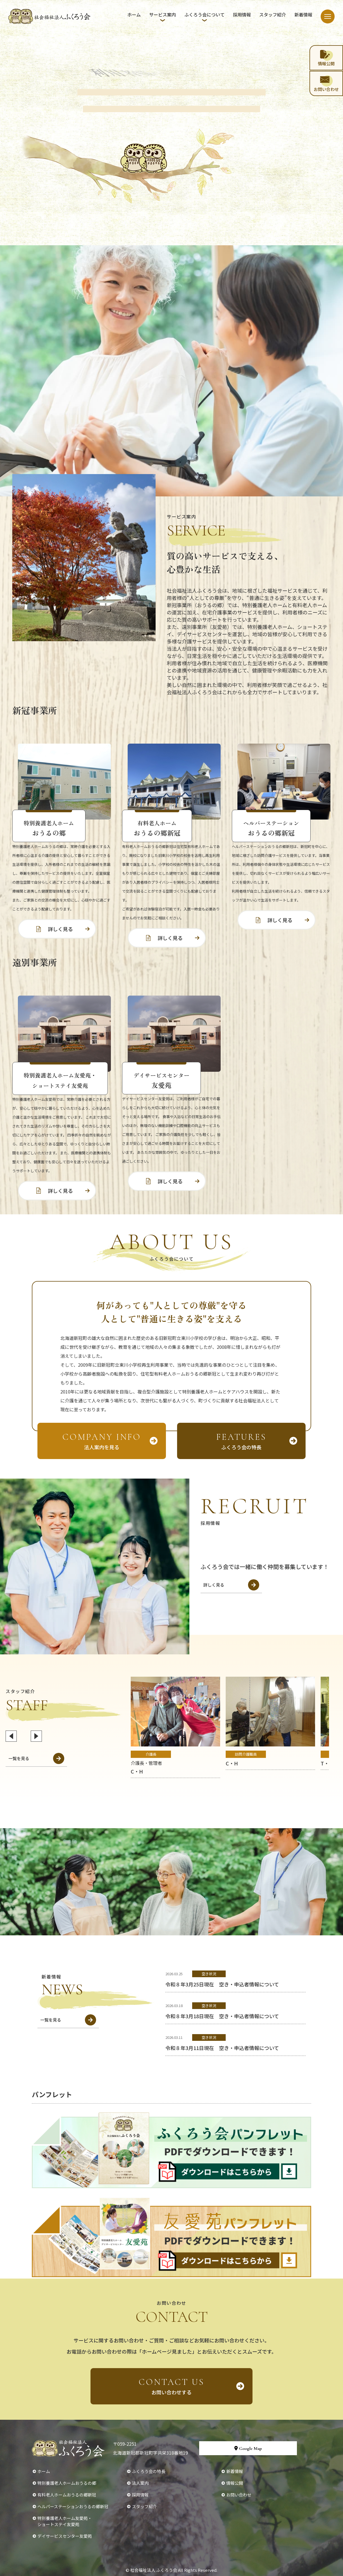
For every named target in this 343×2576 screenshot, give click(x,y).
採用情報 (242, 14)
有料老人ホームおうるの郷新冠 (66, 2495)
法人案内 (140, 2483)
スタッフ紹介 (272, 14)
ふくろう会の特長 (148, 2471)
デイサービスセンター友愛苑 (64, 2536)
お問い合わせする (171, 2386)
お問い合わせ (238, 2495)
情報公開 (234, 2483)
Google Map (248, 2448)
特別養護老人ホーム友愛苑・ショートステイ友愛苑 (64, 2521)
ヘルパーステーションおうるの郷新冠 (72, 2506)
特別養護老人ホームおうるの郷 (66, 2483)
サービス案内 (162, 14)
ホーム (134, 14)
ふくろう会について (204, 14)
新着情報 (303, 14)
